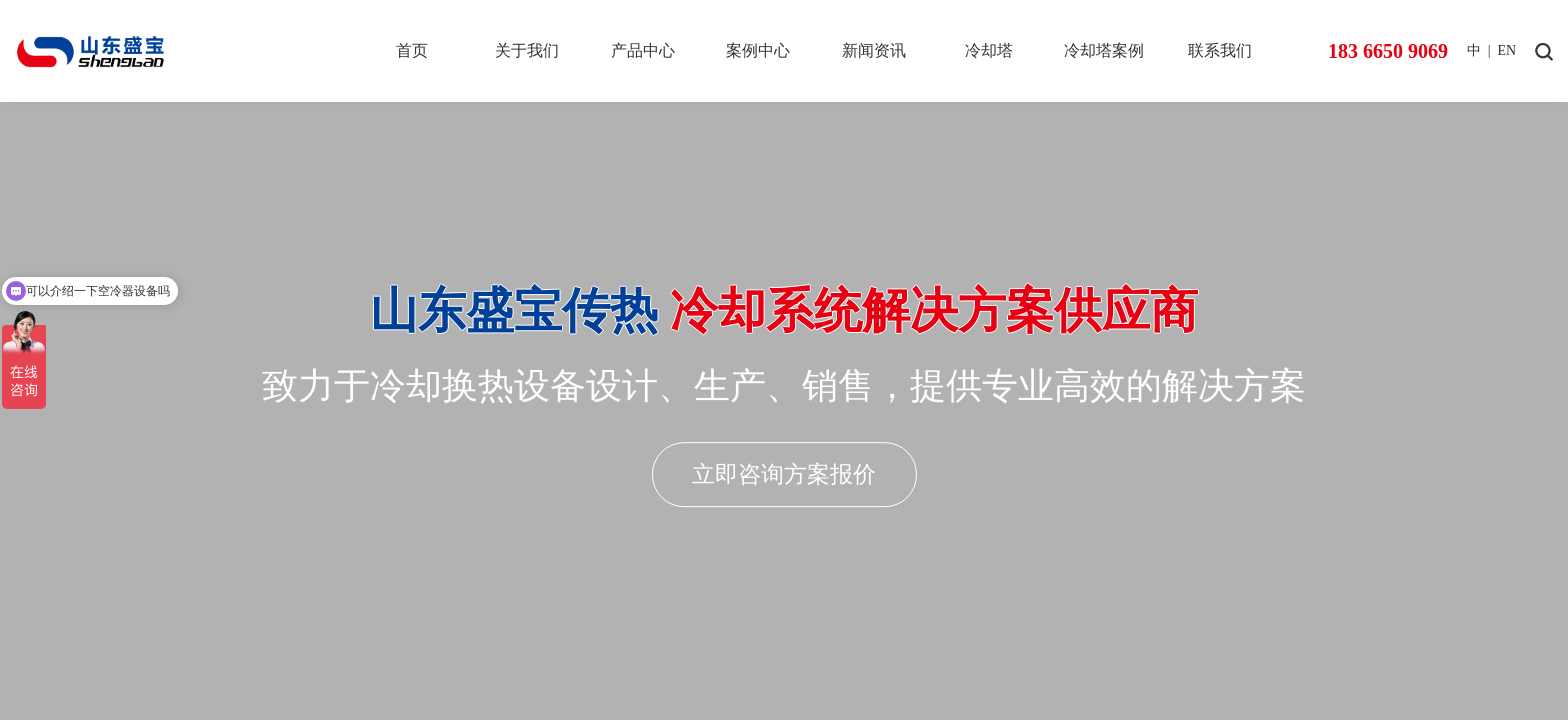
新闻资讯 (874, 50)
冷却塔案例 (1104, 50)
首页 (412, 50)
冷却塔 (989, 50)
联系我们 (1220, 50)
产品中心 (643, 50)
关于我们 (527, 50)
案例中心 (758, 50)
